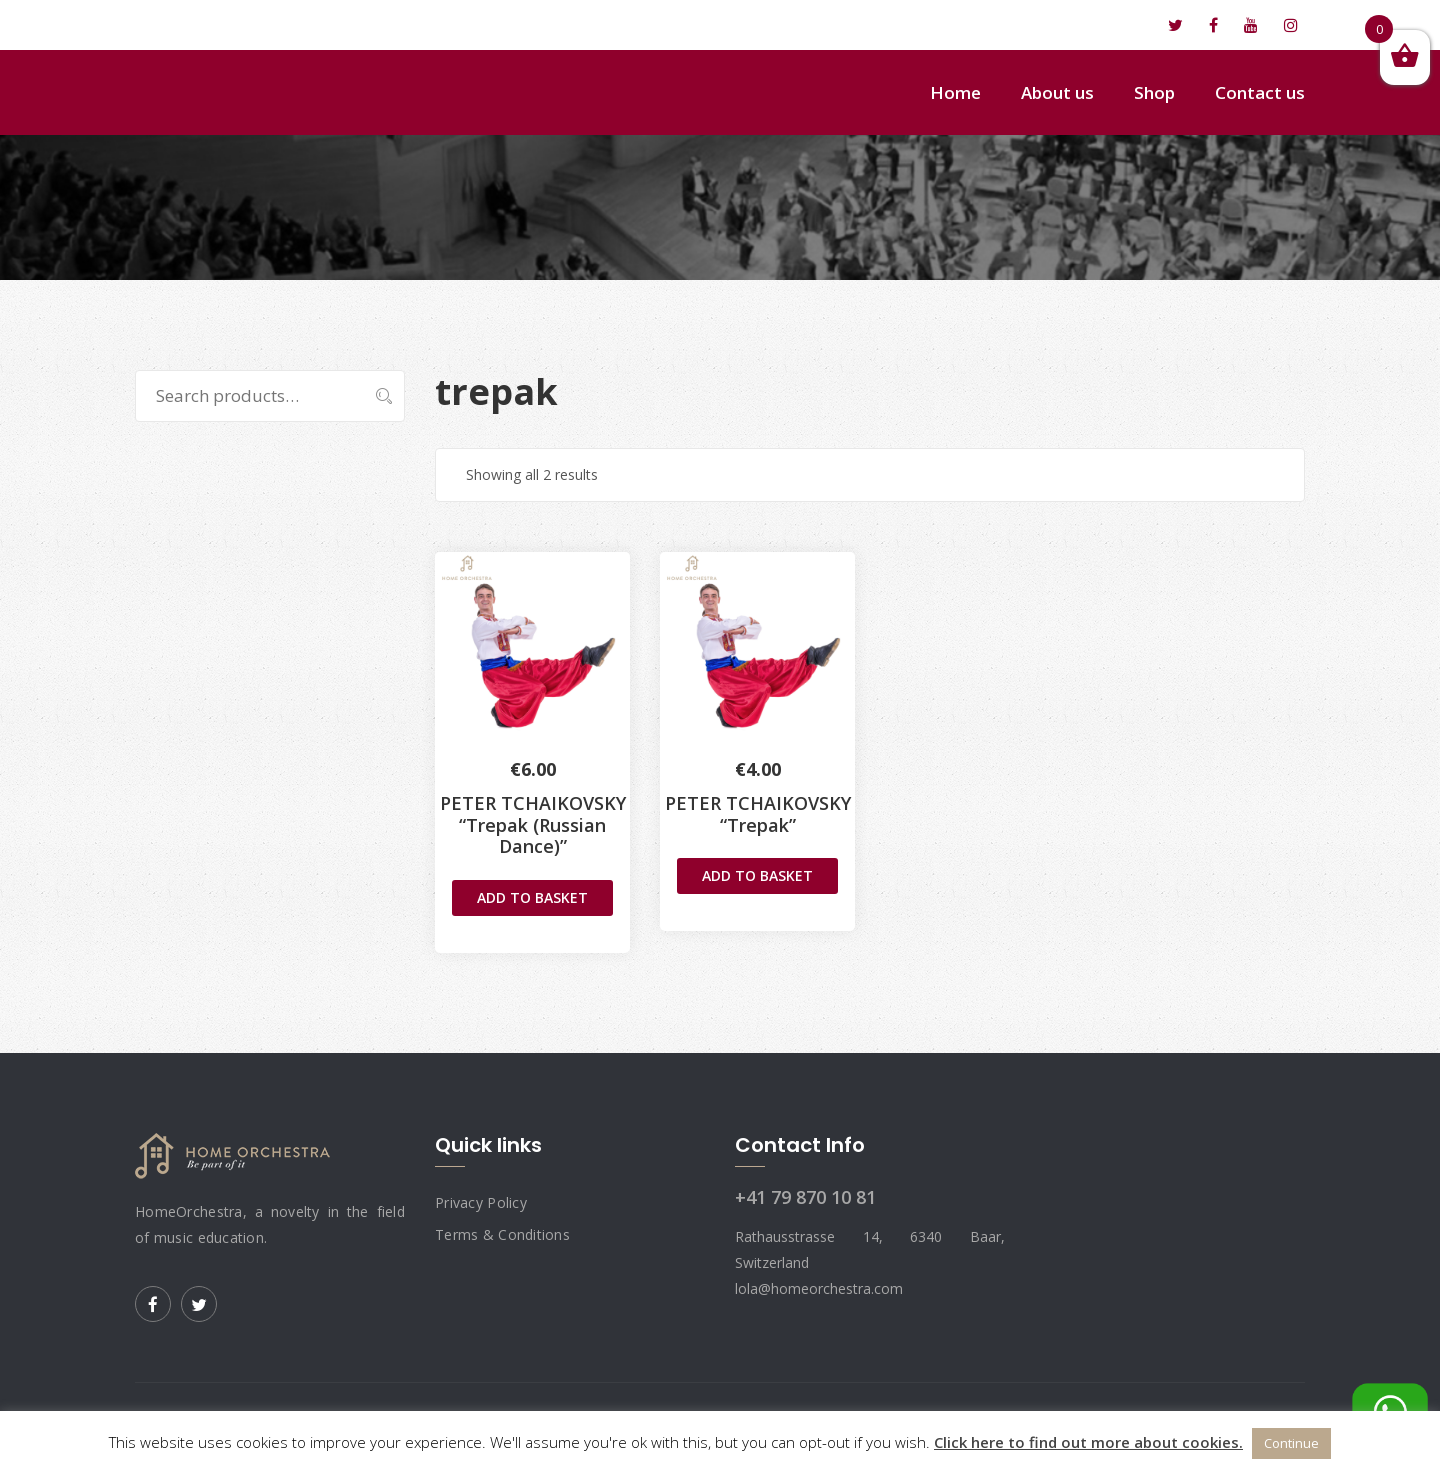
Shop (1154, 92)
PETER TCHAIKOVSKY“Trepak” (758, 814)
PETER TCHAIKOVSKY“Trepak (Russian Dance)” (533, 824)
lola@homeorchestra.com (246, 25)
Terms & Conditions (502, 1234)
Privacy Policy (481, 1202)
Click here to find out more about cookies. (1088, 1442)
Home (955, 92)
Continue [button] (1291, 1443)
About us (1057, 92)
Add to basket (532, 897)
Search (373, 396)
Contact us (1260, 92)
